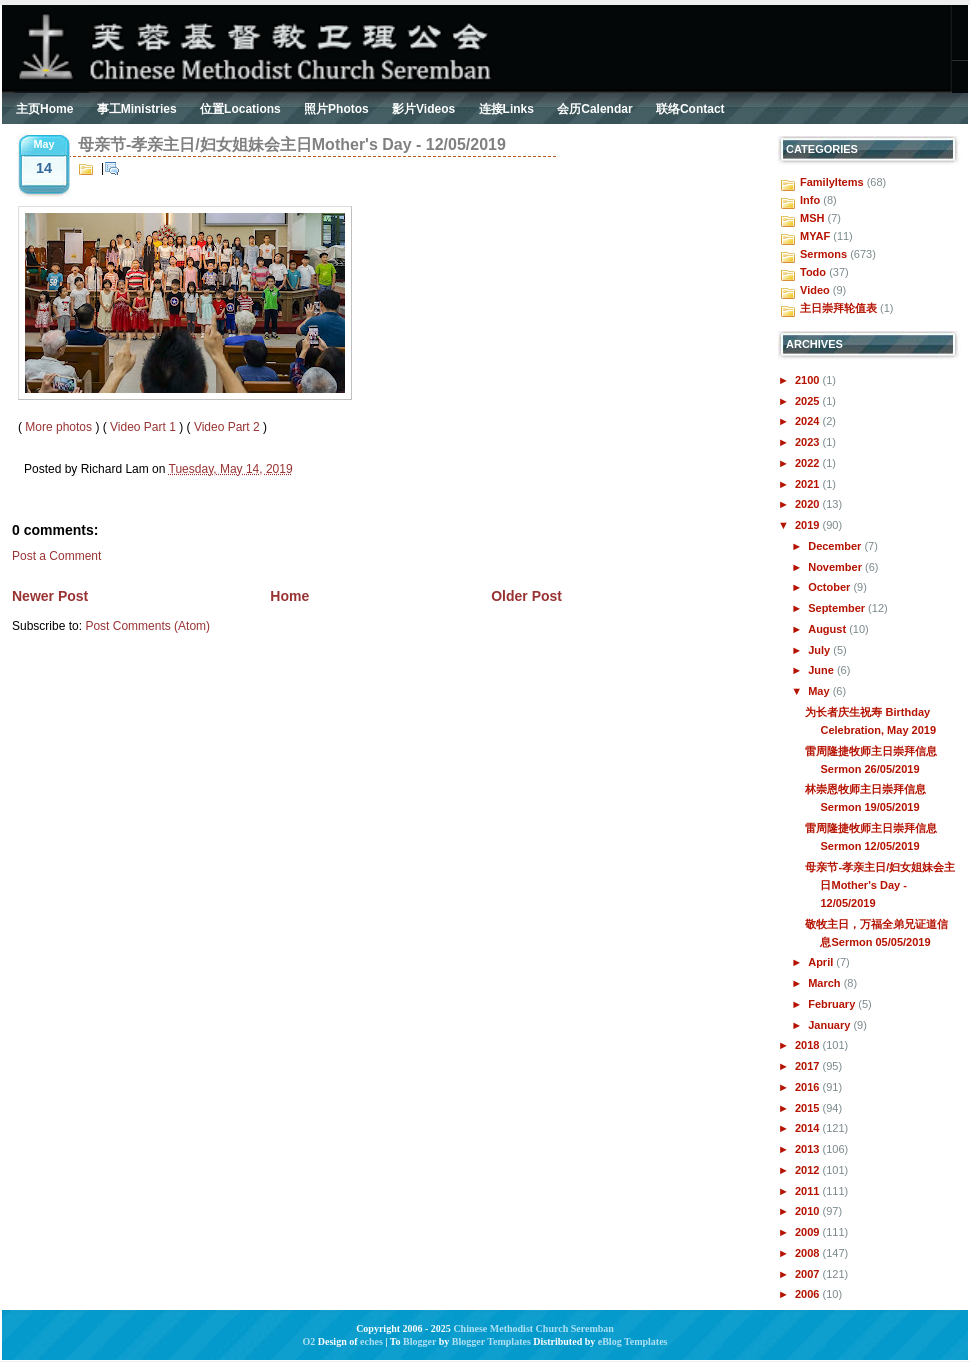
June (822, 670)
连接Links (506, 109)
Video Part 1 (143, 427)
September (838, 608)
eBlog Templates (633, 1341)
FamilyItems (832, 182)
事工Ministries (137, 109)
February (833, 1004)
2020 (809, 504)
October (830, 587)
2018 (809, 1045)
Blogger (419, 1341)
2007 (809, 1274)
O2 (309, 1341)
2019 (809, 525)
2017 (809, 1066)
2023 (809, 442)
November (836, 567)
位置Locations (240, 109)
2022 (809, 463)
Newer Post (50, 596)
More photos (58, 427)
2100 (809, 380)
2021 (809, 484)
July (820, 650)
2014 (809, 1128)
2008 (809, 1253)
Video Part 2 (227, 427)
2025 (809, 401)
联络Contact (690, 109)
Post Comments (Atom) (147, 626)
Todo (813, 272)
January (830, 1025)
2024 (809, 421)
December (836, 546)
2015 (809, 1108)
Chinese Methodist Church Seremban (533, 1328)
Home (289, 596)
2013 (809, 1149)
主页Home (44, 109)
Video (815, 290)
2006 (809, 1294)
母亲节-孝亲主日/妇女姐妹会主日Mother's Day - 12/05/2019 (292, 144)
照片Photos (336, 109)
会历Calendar (594, 109)
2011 (809, 1191)
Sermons (823, 254)
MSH (812, 218)
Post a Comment (56, 556)
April (822, 962)
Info (810, 200)
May (820, 691)
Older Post (526, 596)
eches (371, 1341)
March (825, 983)
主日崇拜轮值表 (838, 308)
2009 (809, 1232)
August (828, 629)
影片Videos (423, 109)
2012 (809, 1170)
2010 (809, 1211)
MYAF (815, 236)
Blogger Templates (491, 1341)
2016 (809, 1087)
